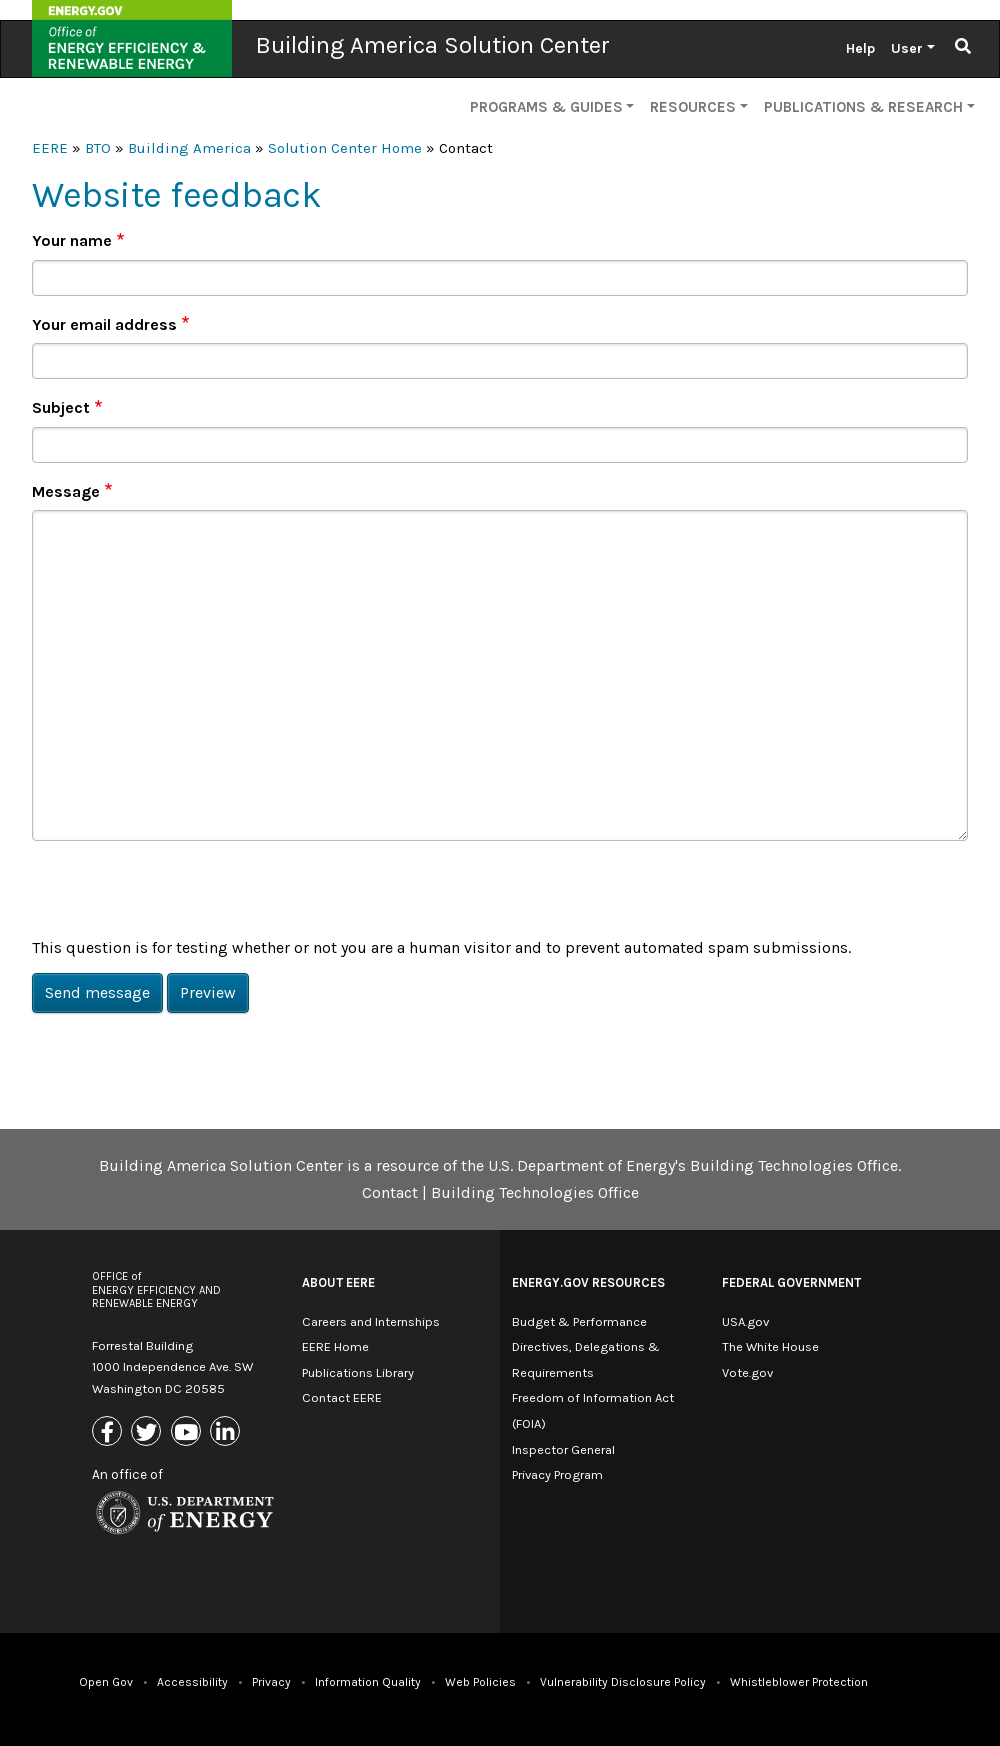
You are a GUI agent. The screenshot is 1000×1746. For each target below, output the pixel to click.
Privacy (271, 1682)
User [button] (907, 48)
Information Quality (368, 1682)
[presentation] (184, 896)
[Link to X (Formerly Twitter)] (148, 1432)
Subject (61, 407)
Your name (72, 240)
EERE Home (335, 1346)
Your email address (104, 324)
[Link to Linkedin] (227, 1432)
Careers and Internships (371, 1321)
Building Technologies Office (535, 1192)
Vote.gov (747, 1372)
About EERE (338, 1282)
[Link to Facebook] (109, 1432)
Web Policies (480, 1682)
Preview (208, 992)
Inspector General (563, 1449)
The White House (770, 1346)
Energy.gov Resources (588, 1282)
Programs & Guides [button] (546, 107)
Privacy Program (557, 1474)
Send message (97, 992)
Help (860, 48)
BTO (98, 148)
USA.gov (745, 1321)
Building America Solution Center (433, 45)
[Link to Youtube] (188, 1432)
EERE (50, 148)
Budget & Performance (579, 1321)
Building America (189, 148)
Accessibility (192, 1682)
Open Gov (106, 1682)
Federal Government (791, 1282)
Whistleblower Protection (799, 1682)
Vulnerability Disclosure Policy (623, 1682)
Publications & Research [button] (863, 107)
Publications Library (358, 1372)
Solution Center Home (345, 148)
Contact (390, 1192)
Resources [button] (693, 107)
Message (66, 491)
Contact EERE (342, 1397)
